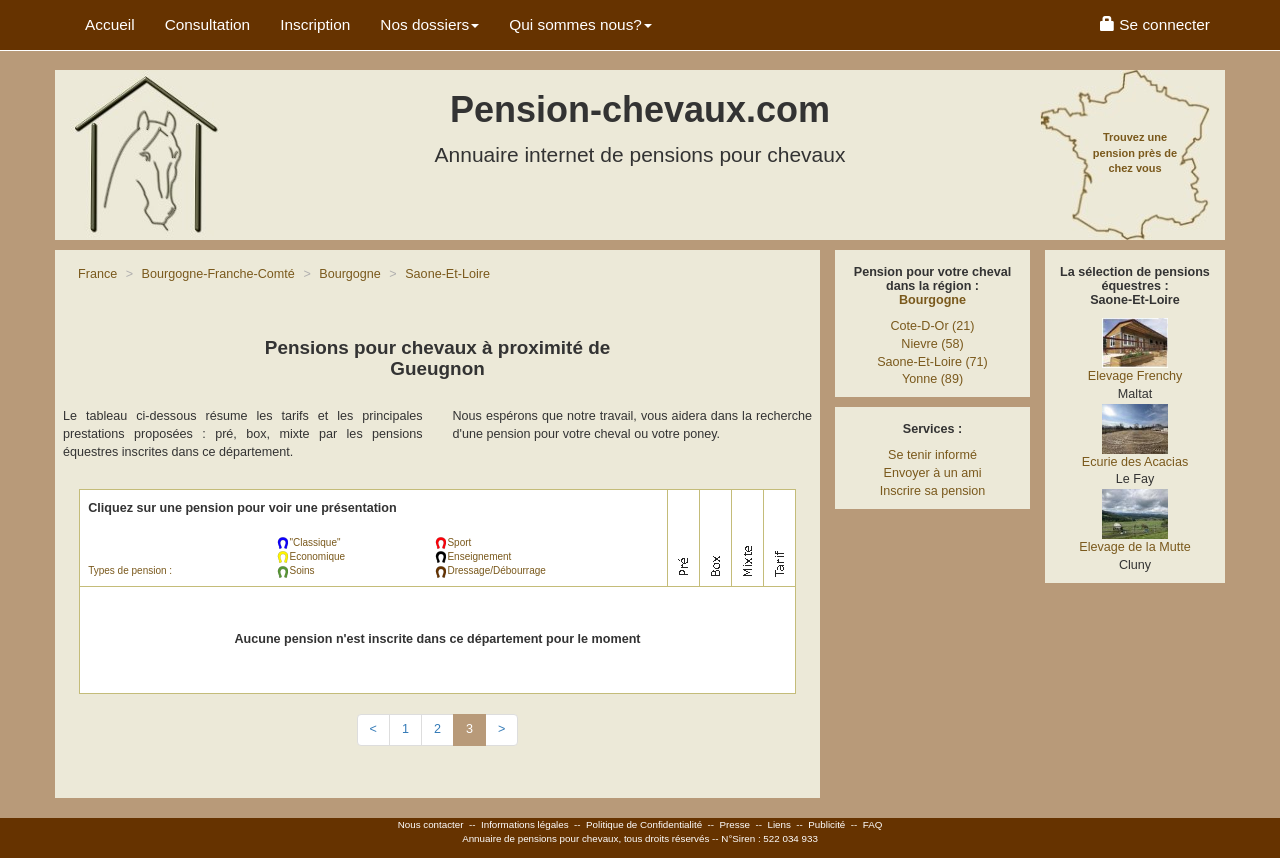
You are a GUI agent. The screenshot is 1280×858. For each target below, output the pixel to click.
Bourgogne (932, 300)
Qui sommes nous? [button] (580, 24)
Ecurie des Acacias (1135, 462)
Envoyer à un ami (932, 473)
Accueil (110, 24)
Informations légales (525, 824)
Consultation (208, 24)
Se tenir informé (932, 455)
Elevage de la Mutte (1134, 547)
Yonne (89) (932, 379)
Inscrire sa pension (933, 491)
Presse (735, 824)
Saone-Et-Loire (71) (932, 362)
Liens (778, 824)
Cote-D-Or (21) (933, 326)
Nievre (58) (932, 344)
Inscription (315, 24)
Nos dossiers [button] (429, 24)
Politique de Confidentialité (644, 824)
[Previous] (373, 730)
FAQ (873, 824)
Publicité (826, 824)
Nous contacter (431, 824)
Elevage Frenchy (1135, 376)
